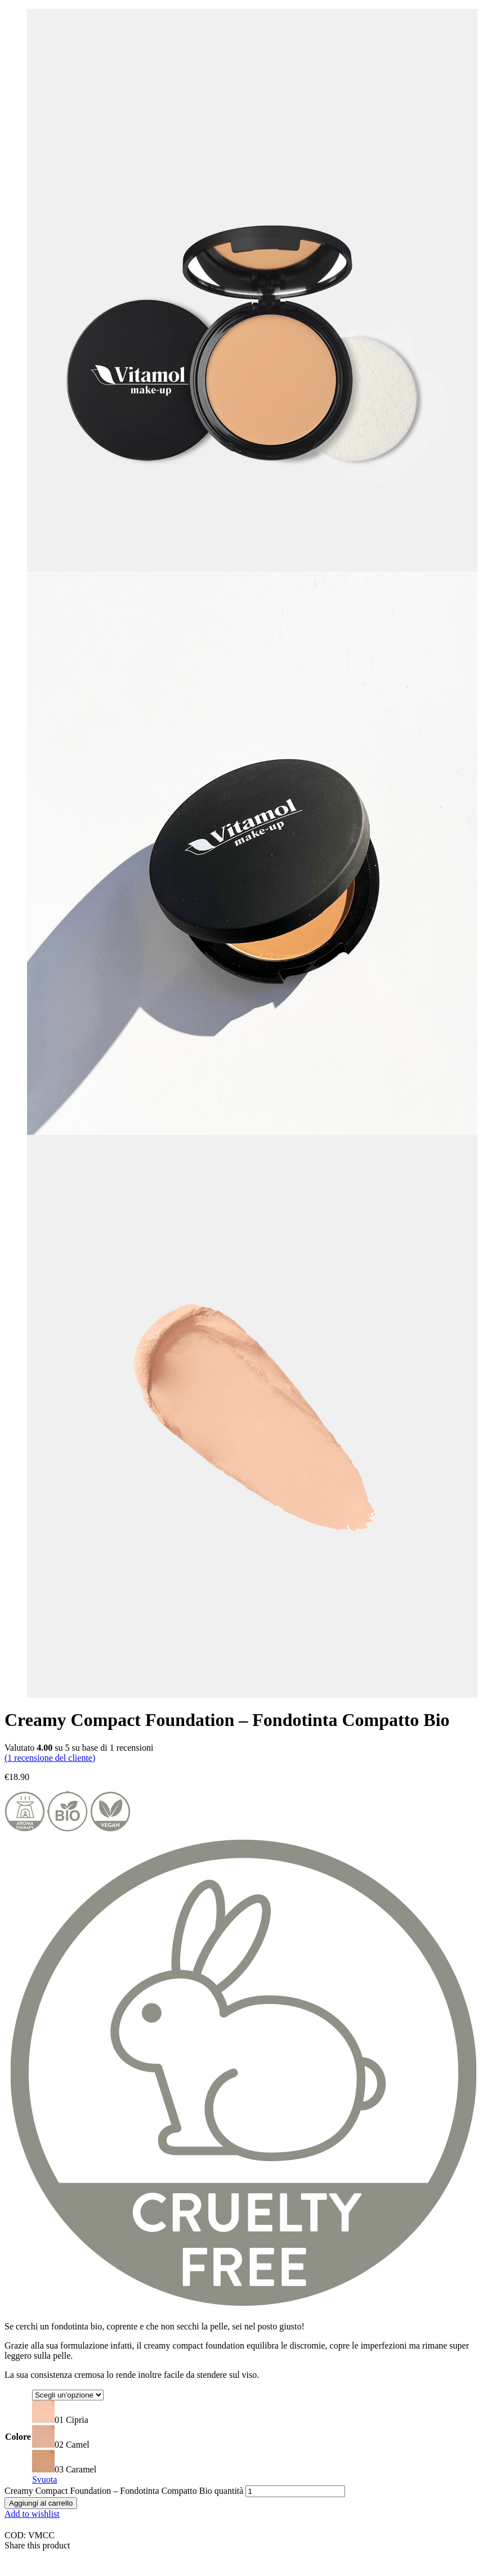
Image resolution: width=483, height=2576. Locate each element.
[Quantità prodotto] (295, 2491)
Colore (18, 2436)
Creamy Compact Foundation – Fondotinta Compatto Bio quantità (124, 2491)
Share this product (37, 2545)
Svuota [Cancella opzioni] (44, 2479)
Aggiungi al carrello (41, 2503)
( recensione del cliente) (50, 1758)
